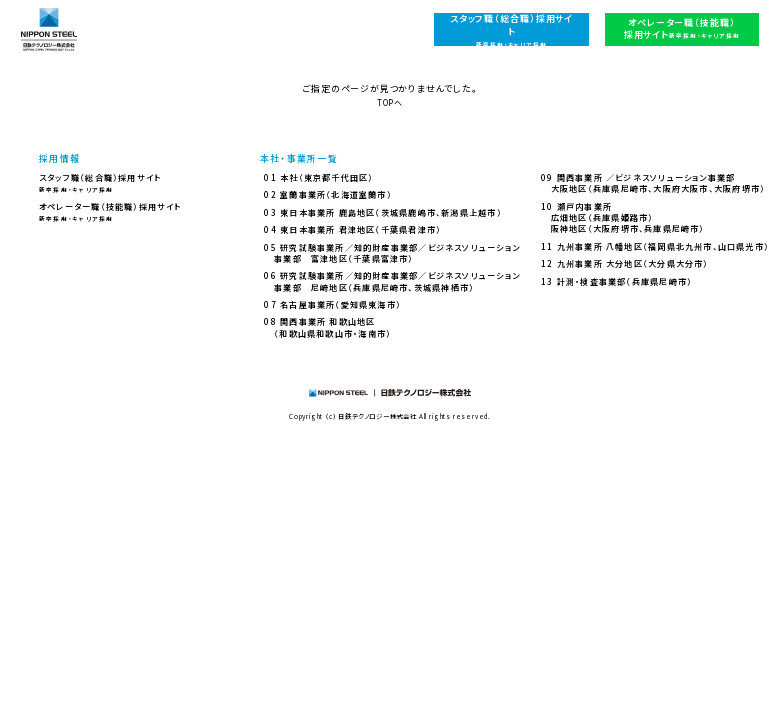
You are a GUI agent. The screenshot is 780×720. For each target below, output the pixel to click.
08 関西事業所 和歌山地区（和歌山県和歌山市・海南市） (327, 327)
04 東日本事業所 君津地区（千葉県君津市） (352, 229)
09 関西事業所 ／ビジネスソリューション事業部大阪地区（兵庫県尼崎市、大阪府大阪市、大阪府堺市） (653, 183)
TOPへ (390, 102)
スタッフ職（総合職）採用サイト (100, 183)
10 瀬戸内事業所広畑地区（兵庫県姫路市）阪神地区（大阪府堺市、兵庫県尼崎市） (623, 218)
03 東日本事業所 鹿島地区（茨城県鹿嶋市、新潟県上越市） (382, 212)
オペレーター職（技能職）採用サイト (110, 212)
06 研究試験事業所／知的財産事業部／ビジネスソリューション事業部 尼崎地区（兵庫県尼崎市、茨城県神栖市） (392, 281)
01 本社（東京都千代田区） (318, 177)
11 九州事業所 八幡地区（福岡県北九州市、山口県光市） (655, 246)
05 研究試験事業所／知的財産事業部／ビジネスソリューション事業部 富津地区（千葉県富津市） (392, 253)
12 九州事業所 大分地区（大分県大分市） (625, 263)
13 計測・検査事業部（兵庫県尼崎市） (616, 281)
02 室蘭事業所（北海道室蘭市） (327, 194)
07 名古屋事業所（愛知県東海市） (332, 304)
